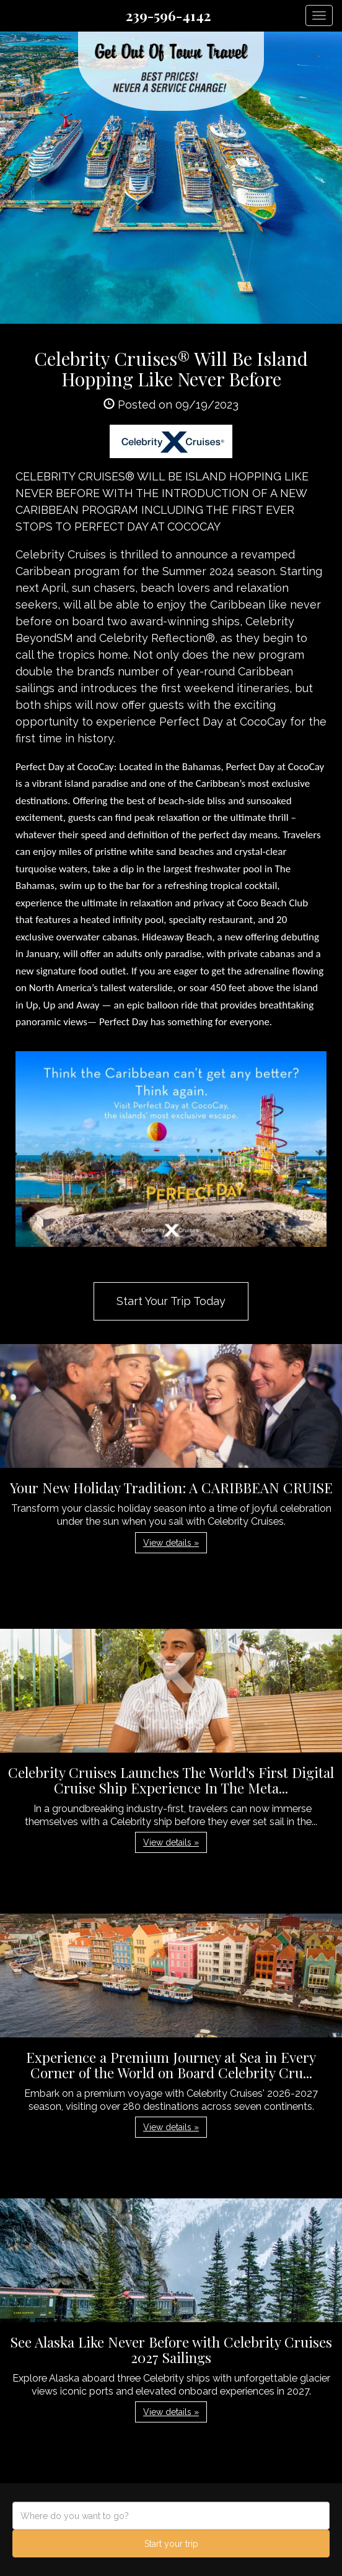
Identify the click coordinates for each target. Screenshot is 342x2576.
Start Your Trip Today (171, 1301)
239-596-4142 (168, 15)
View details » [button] (171, 1543)
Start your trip (171, 2544)
